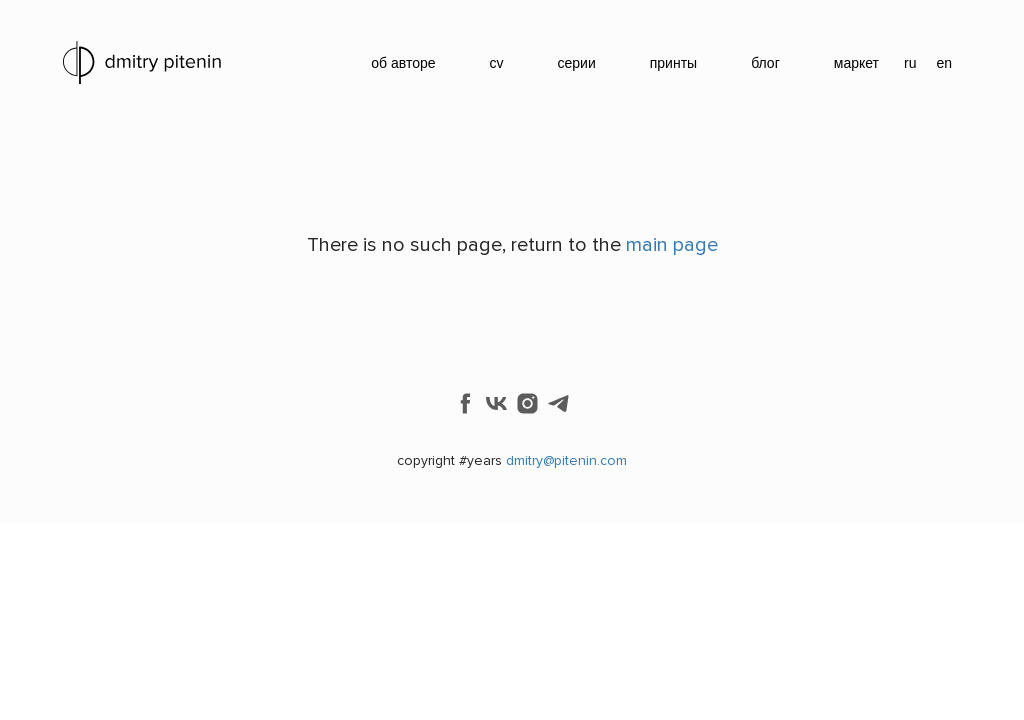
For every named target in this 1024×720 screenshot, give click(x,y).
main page (672, 245)
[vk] (496, 403)
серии (577, 63)
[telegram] (558, 403)
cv (497, 63)
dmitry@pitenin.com (566, 460)
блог (765, 63)
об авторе (403, 63)
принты (673, 63)
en (944, 63)
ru (910, 63)
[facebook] (465, 403)
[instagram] (527, 403)
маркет (856, 63)
